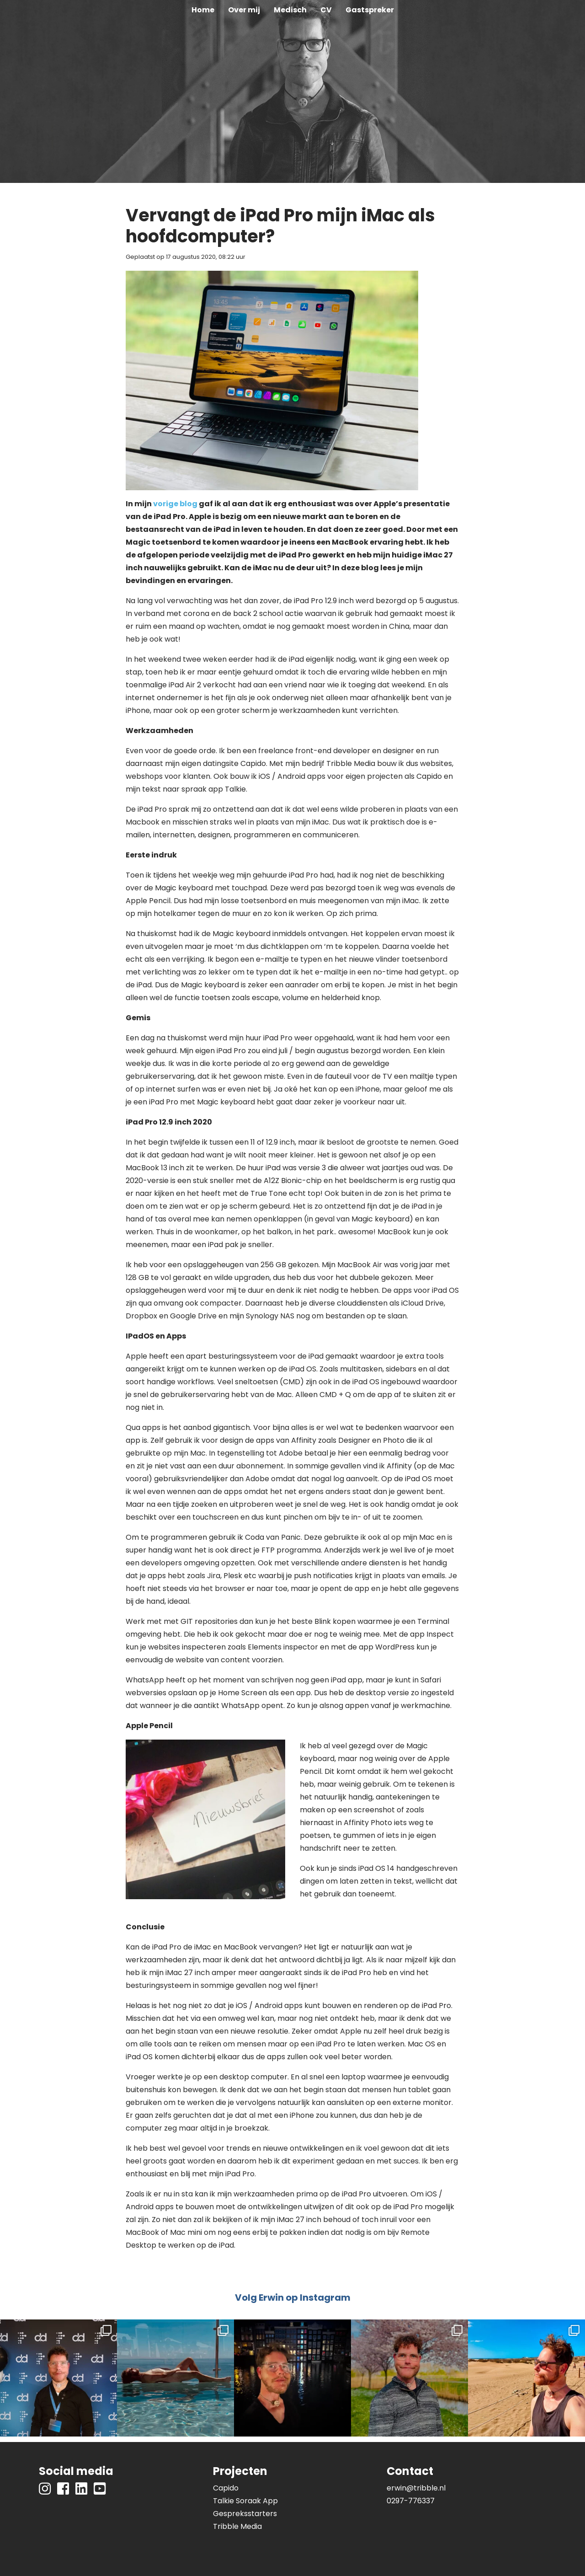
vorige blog (175, 503)
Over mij (244, 10)
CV (326, 10)
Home (202, 10)
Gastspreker (370, 10)
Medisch (290, 10)
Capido (226, 2488)
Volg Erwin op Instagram (293, 2297)
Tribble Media (237, 2526)
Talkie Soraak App (245, 2501)
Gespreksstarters (245, 2513)
